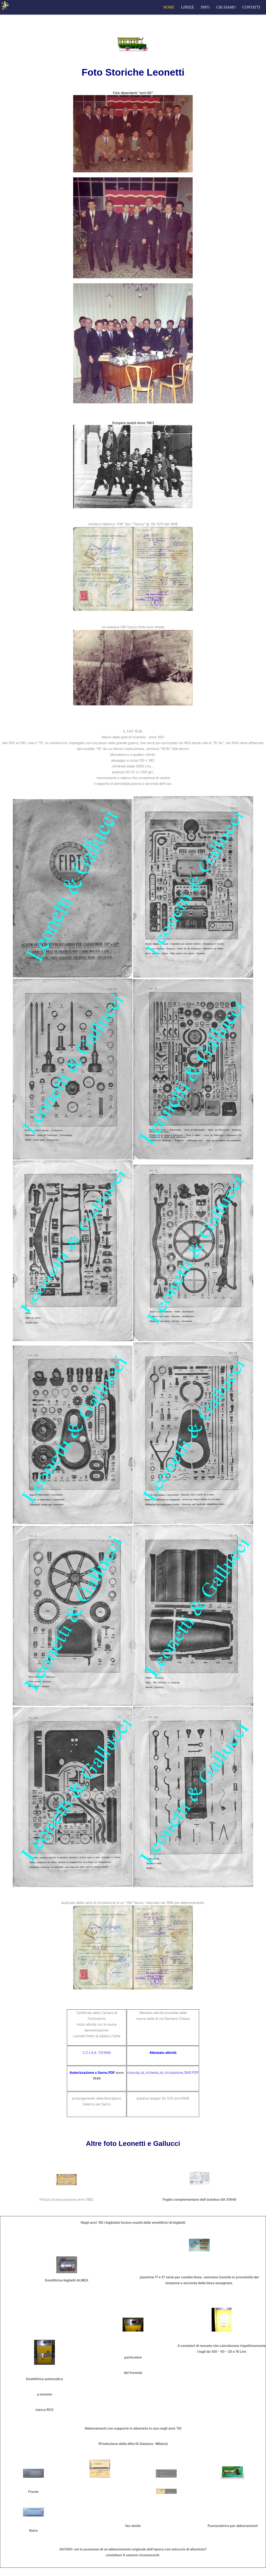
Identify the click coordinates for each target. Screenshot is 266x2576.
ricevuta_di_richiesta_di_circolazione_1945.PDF (163, 2072)
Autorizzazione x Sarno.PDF (92, 2072)
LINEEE (187, 7)
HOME (168, 7)
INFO (205, 7)
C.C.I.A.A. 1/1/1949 (97, 2053)
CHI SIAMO (226, 7)
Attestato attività (162, 2053)
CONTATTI (251, 7)
